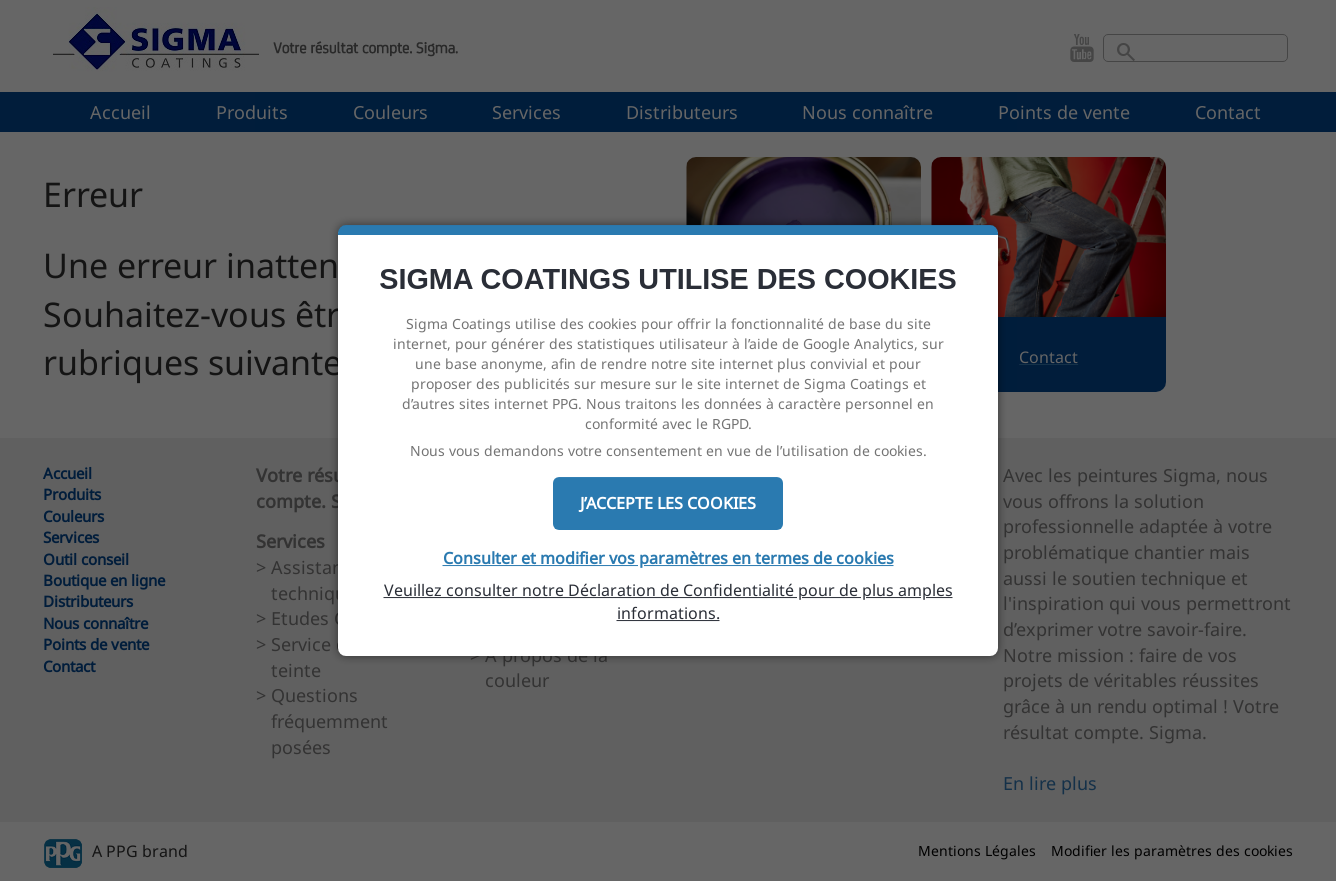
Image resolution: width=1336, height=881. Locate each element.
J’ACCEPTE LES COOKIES (668, 503)
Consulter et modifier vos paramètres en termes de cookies (668, 558)
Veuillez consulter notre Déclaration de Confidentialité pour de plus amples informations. (668, 601)
